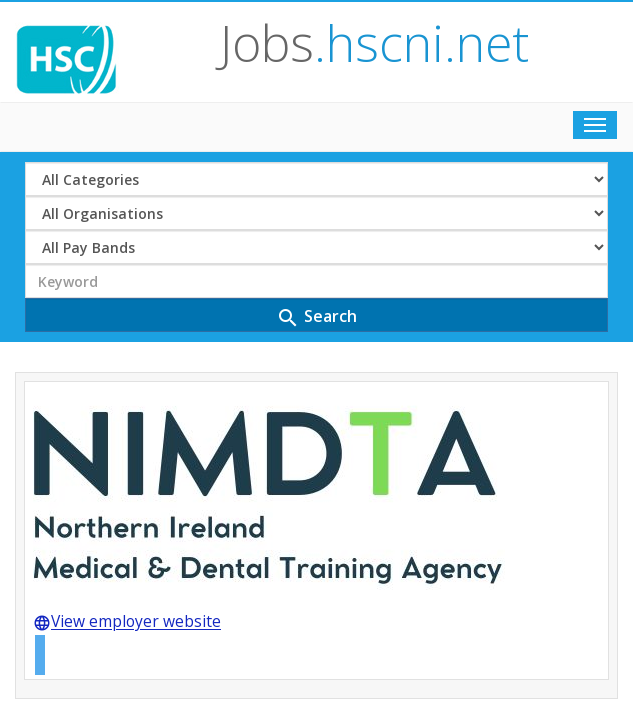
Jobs (356, 43)
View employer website (127, 531)
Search (316, 224)
